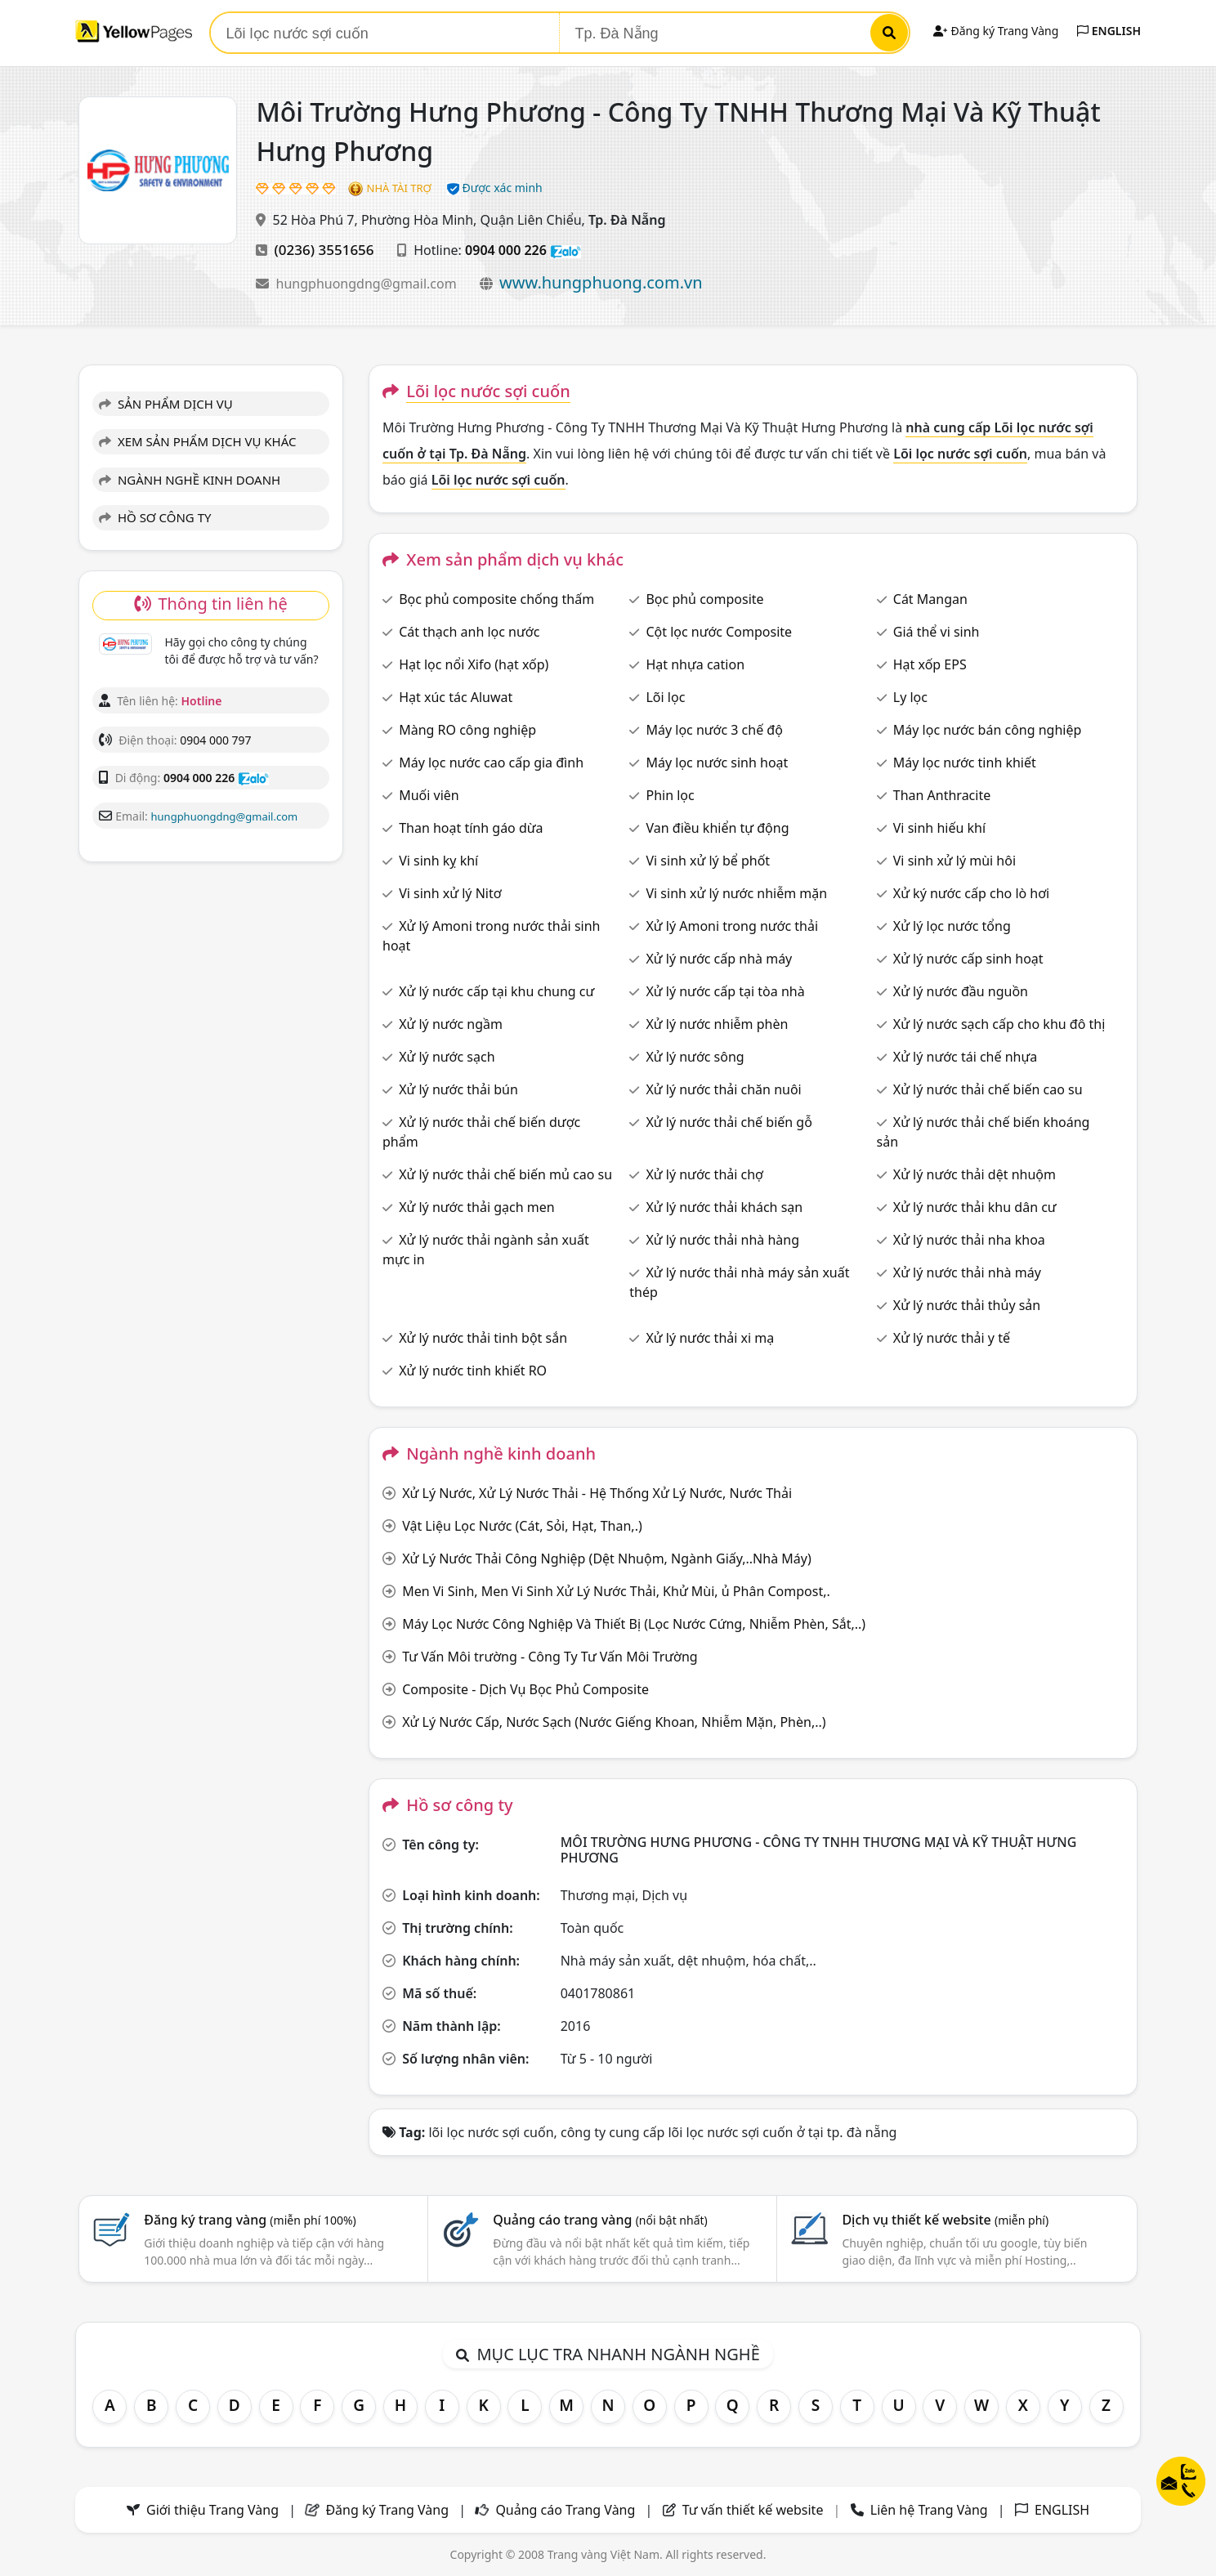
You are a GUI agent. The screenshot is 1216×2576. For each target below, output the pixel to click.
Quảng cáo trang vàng (600, 2220)
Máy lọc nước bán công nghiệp (987, 730)
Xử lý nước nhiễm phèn (717, 1024)
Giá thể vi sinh (936, 632)
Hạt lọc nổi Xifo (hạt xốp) (473, 664)
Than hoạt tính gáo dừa (471, 828)
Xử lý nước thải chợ (704, 1174)
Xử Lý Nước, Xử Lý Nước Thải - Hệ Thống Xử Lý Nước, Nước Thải (597, 1493)
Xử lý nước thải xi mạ (710, 1338)
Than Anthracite (941, 795)
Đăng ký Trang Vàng (995, 30)
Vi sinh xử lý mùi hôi (954, 861)
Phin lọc (670, 795)
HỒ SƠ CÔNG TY (155, 517)
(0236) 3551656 (324, 249)
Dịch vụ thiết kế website (945, 2220)
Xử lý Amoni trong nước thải (732, 926)
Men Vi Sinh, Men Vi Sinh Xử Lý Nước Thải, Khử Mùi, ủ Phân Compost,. (616, 1591)
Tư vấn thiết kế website (754, 2510)
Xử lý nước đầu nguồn (960, 991)
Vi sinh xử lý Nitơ (450, 893)
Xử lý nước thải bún (458, 1089)
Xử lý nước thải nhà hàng (722, 1240)
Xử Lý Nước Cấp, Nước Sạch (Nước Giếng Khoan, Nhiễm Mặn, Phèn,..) (613, 1722)
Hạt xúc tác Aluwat (455, 697)
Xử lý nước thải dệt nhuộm (974, 1174)
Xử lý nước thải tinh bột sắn (483, 1338)
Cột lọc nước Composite (719, 632)
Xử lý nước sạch (446, 1057)
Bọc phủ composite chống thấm (496, 599)
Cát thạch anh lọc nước (469, 632)
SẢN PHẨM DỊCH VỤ (166, 404)
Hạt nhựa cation (695, 664)
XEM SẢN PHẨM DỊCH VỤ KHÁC (198, 441)
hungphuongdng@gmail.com (368, 284)
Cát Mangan (930, 599)
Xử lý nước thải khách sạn (724, 1207)
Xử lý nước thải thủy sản (966, 1305)
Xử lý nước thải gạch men (476, 1207)
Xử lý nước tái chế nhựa (965, 1057)
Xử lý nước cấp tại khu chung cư (496, 991)
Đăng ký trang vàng (250, 2220)
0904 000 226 (506, 250)
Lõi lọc (665, 697)
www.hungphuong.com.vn (601, 282)
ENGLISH (1109, 30)
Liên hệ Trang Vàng (929, 2510)
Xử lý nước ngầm (451, 1024)
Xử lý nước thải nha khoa (969, 1240)
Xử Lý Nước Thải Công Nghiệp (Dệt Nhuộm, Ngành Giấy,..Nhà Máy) (606, 1559)
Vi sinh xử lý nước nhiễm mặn (736, 893)
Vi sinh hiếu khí (939, 828)
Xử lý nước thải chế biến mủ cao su (505, 1174)
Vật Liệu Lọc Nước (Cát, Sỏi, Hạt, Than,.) (522, 1526)
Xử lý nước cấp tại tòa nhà (725, 991)
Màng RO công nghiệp (467, 730)
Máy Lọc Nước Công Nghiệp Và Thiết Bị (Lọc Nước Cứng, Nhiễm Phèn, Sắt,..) (633, 1624)
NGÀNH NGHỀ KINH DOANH (189, 480)
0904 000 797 (215, 740)
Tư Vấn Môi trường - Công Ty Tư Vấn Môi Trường (550, 1657)
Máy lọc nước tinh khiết (964, 762)
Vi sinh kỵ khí (438, 861)
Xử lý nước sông (695, 1057)
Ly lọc (910, 697)
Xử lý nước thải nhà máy (967, 1272)
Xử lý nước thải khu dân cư (975, 1207)
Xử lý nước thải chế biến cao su (988, 1089)
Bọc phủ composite (704, 599)
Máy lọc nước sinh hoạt (717, 762)
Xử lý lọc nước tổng (952, 926)
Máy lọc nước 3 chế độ (714, 730)
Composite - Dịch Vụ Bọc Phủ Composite (525, 1689)
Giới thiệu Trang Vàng (212, 2510)
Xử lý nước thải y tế (951, 1338)
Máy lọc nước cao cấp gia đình (491, 762)
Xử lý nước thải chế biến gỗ (728, 1122)
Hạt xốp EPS (930, 664)
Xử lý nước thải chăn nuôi (723, 1089)
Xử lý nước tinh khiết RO (473, 1371)
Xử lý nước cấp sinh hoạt (968, 959)
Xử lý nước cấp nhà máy (719, 959)
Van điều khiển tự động (717, 828)
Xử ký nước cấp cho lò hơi (971, 893)
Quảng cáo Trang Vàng (565, 2510)
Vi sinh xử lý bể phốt (708, 861)
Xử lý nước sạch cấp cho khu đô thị (999, 1024)
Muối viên (429, 795)
